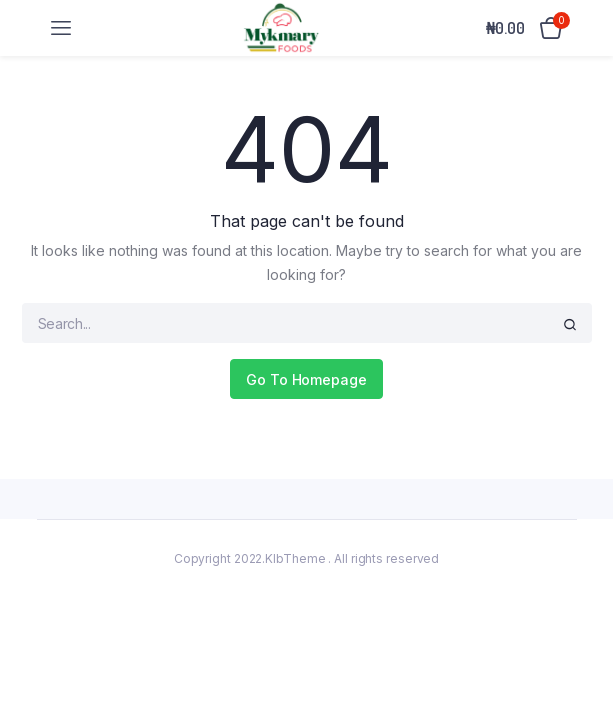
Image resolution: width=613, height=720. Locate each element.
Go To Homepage (306, 379)
